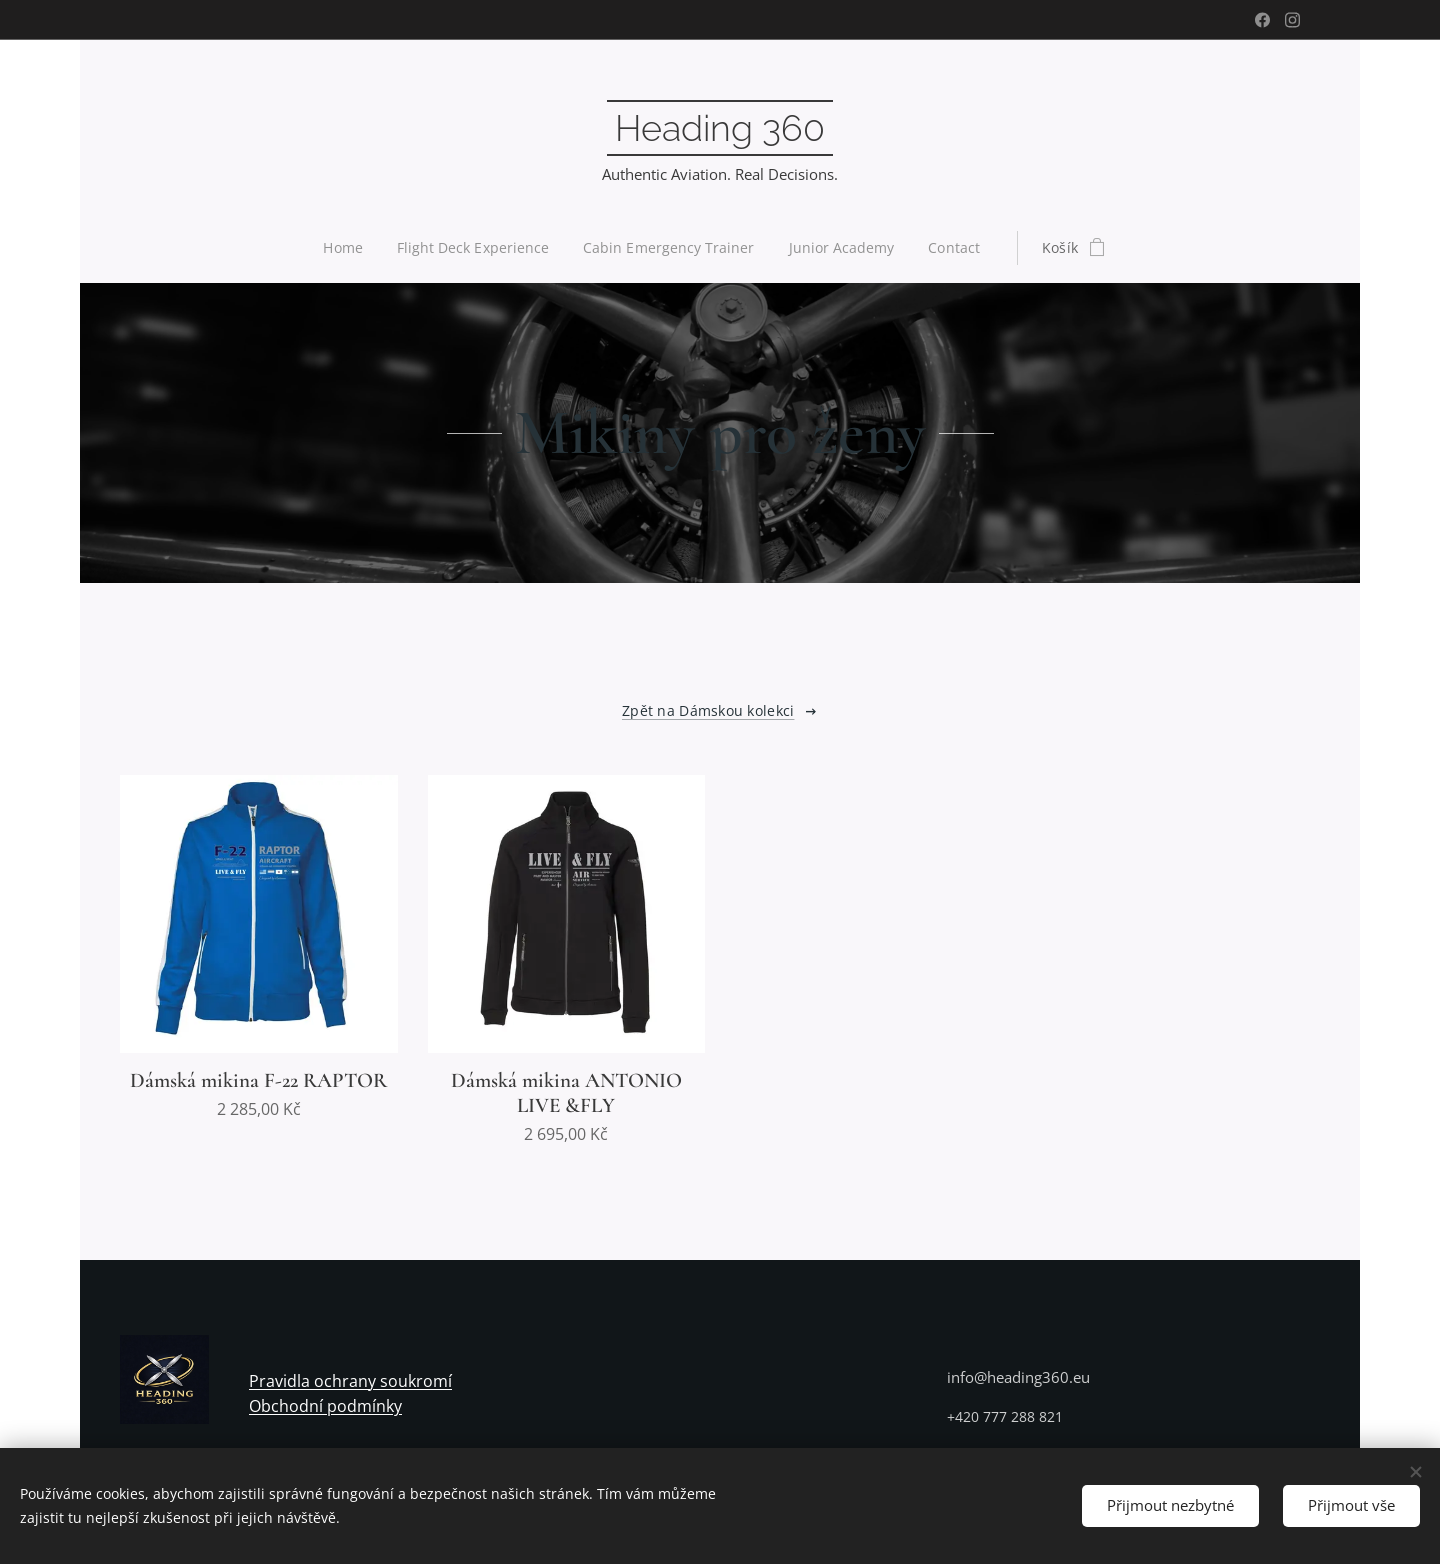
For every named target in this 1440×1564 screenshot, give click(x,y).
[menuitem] (344, 248)
